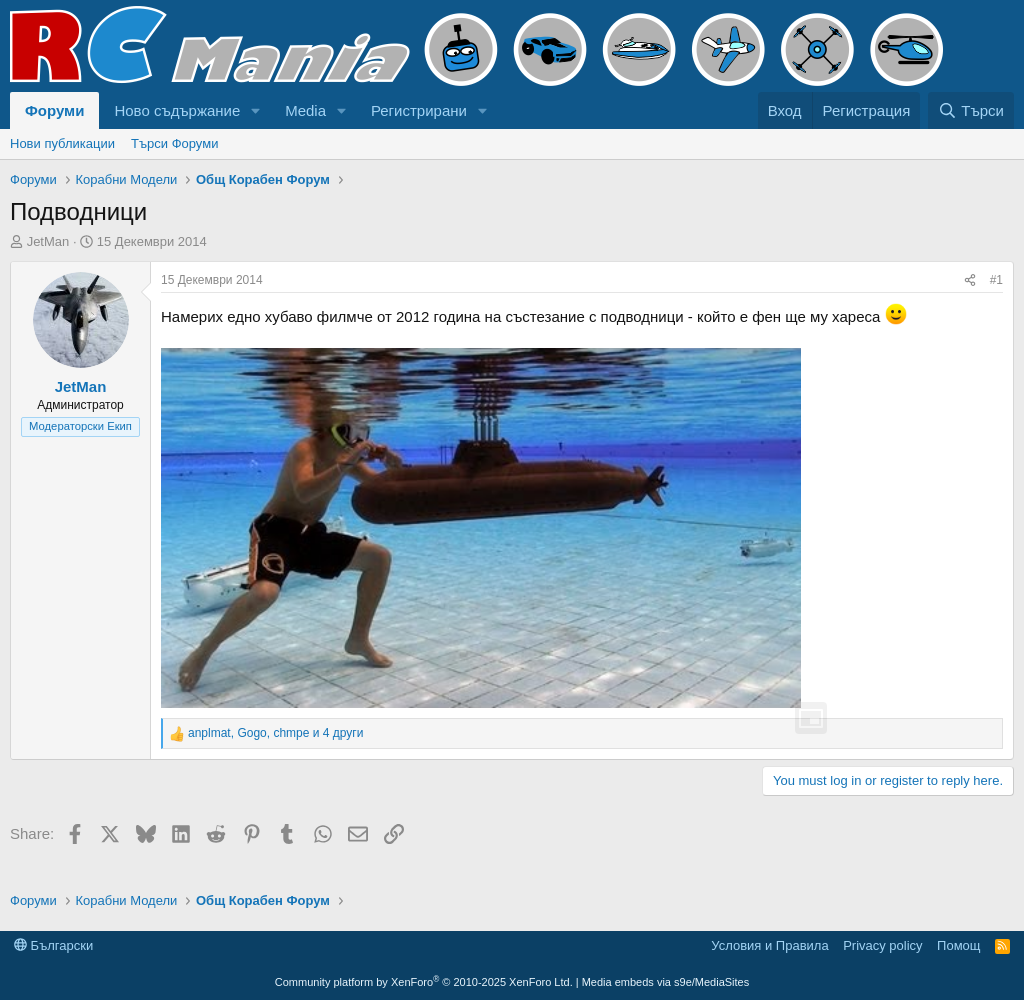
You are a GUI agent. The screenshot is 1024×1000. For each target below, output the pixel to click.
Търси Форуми (174, 143)
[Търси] (971, 110)
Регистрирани (419, 110)
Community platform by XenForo (424, 982)
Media (305, 110)
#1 (996, 280)
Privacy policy (882, 945)
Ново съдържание (177, 110)
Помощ (958, 945)
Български (53, 945)
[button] (256, 110)
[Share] (970, 280)
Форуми (54, 110)
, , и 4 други (275, 733)
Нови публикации (62, 143)
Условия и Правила (769, 945)
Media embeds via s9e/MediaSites (666, 982)
